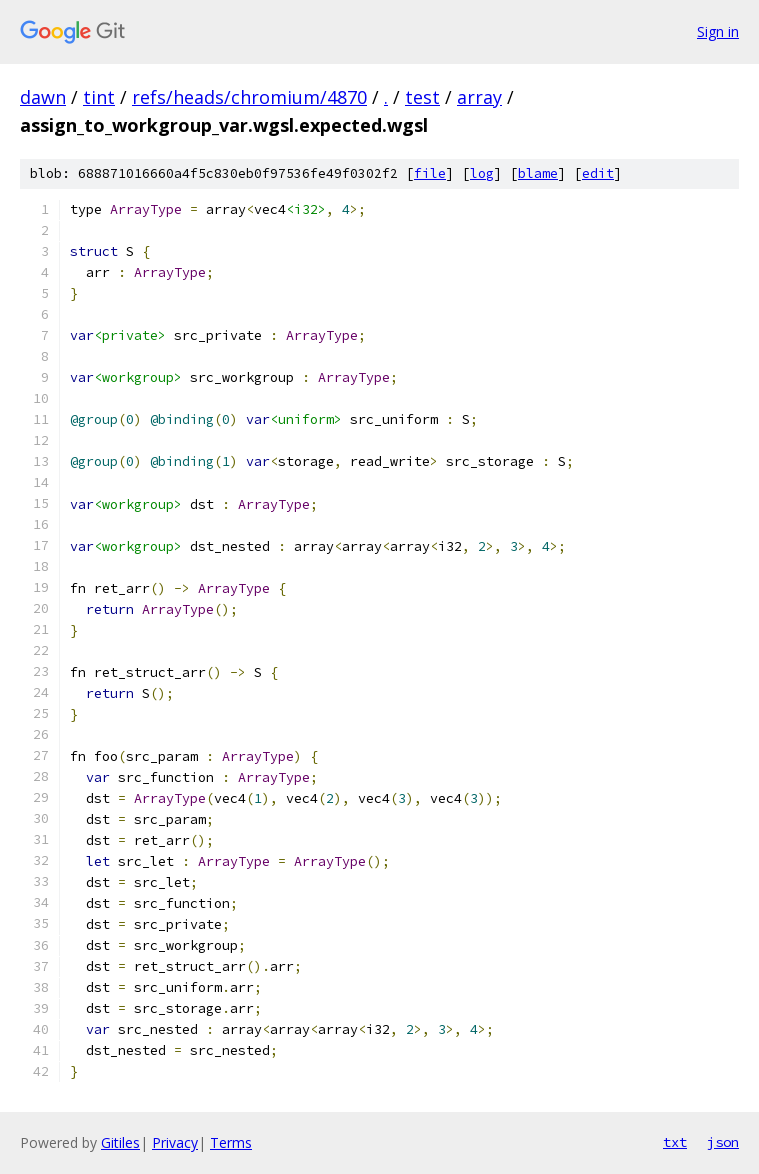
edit (598, 173)
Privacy (175, 1142)
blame (538, 173)
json (723, 1142)
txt (675, 1142)
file (430, 173)
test (422, 97)
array (479, 97)
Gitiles (120, 1142)
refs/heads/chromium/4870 (249, 97)
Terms (231, 1142)
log (482, 173)
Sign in (718, 31)
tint (99, 97)
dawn (43, 97)
